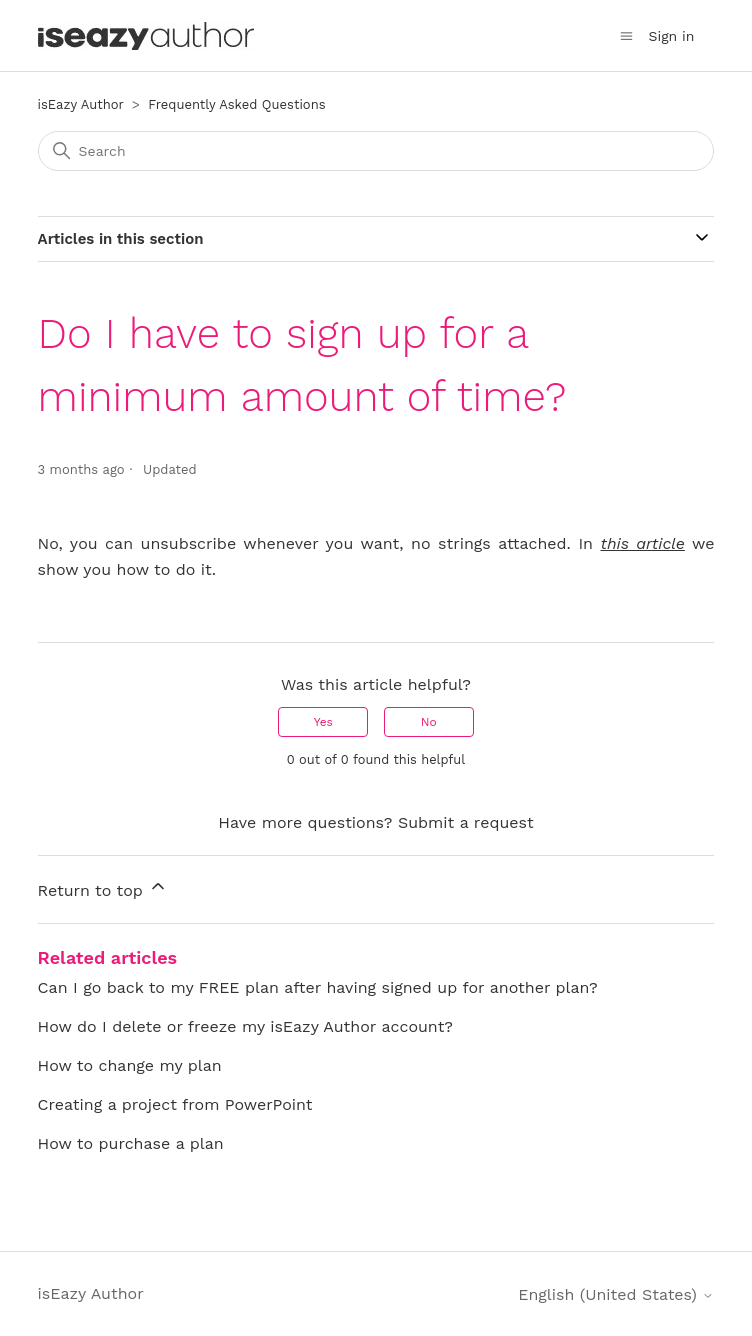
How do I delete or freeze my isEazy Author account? (245, 1026)
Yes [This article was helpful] (323, 722)
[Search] (376, 151)
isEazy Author (81, 104)
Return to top (103, 888)
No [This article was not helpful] (429, 722)
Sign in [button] (672, 36)
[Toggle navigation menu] (626, 36)
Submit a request (466, 822)
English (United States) (616, 1295)
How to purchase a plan (131, 1143)
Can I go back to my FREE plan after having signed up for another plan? (318, 987)
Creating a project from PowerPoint (175, 1104)
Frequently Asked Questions (236, 104)
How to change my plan (130, 1065)
